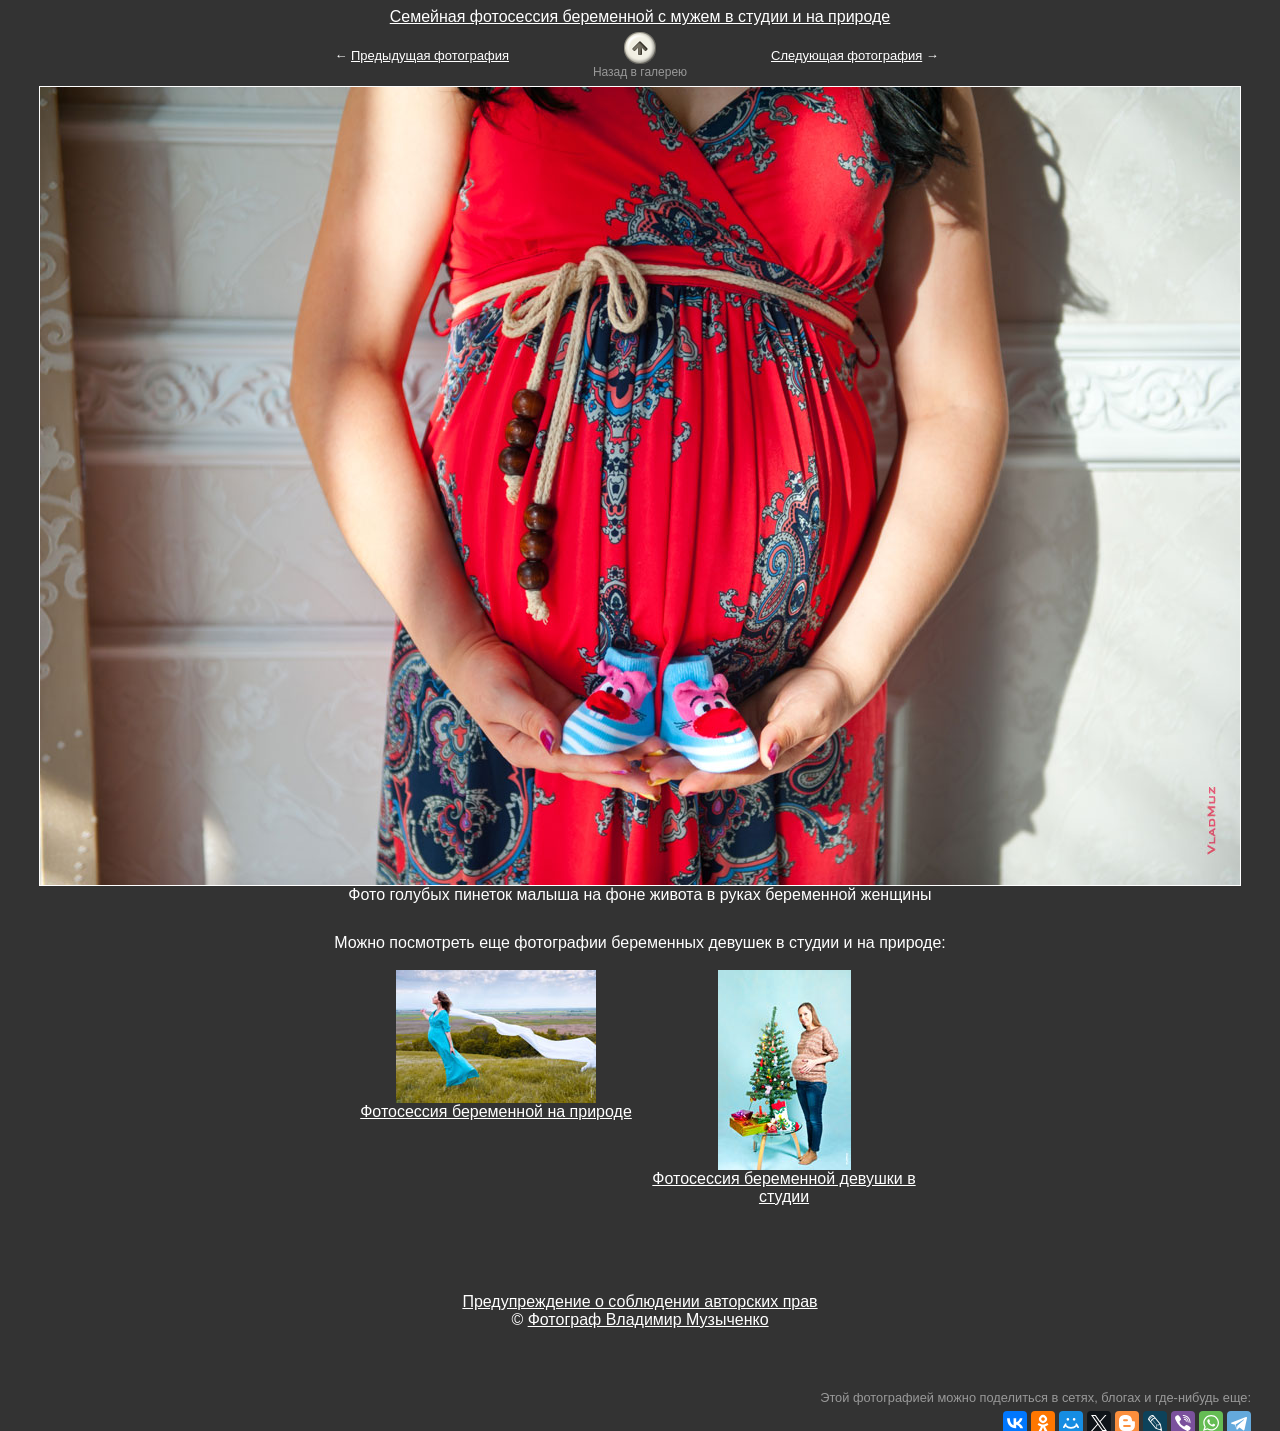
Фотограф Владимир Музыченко (648, 1319)
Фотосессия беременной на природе (496, 1111)
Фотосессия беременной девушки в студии (783, 1187)
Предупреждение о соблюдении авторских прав (639, 1301)
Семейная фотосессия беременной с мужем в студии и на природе (640, 16)
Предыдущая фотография (430, 55)
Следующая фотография (846, 55)
